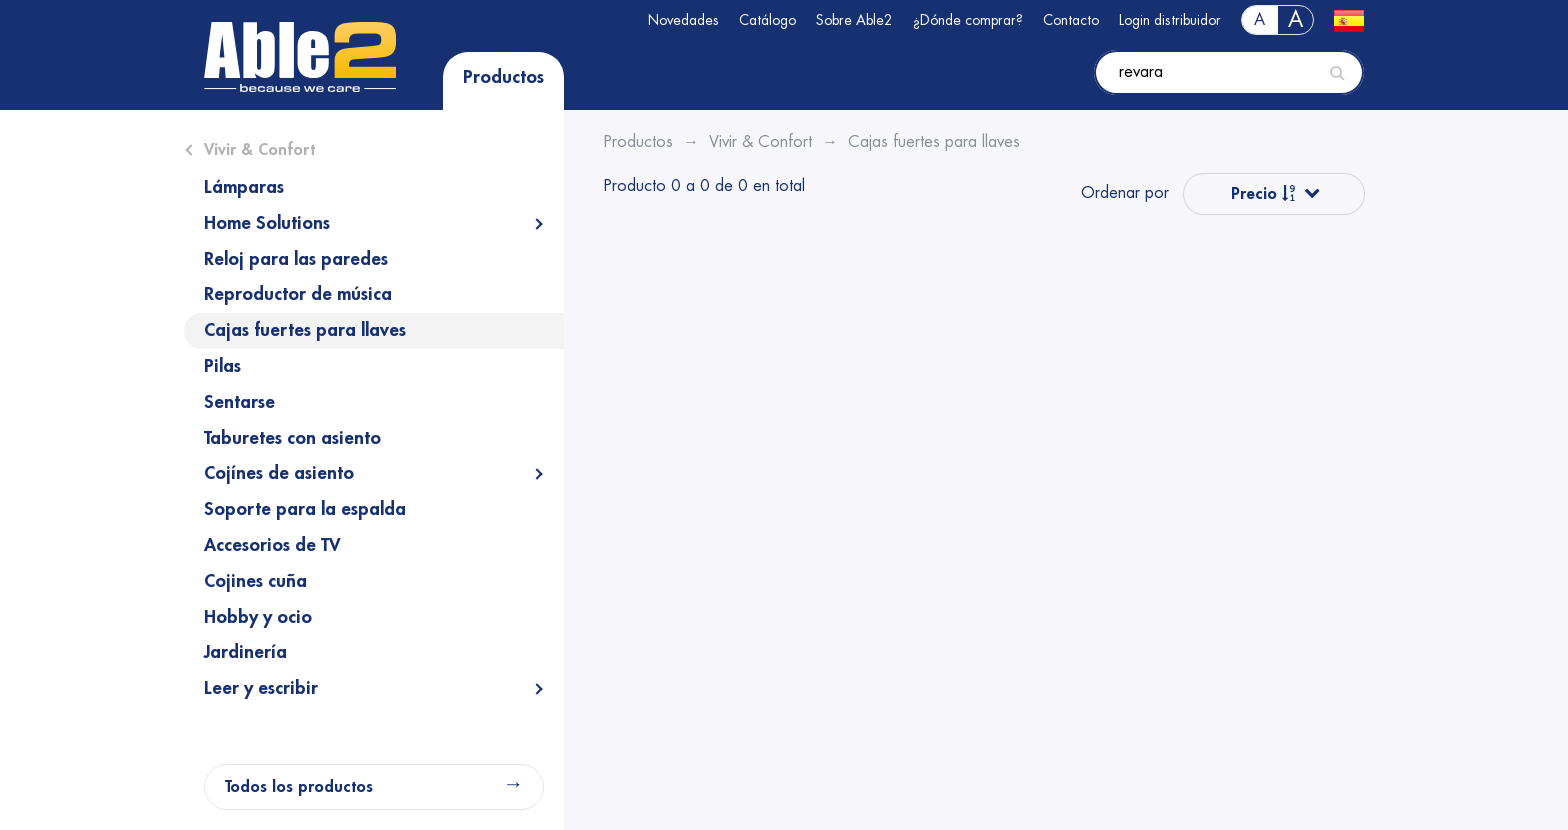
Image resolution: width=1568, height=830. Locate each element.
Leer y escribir (261, 688)
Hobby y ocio (258, 617)
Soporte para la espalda (305, 509)
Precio (1263, 193)
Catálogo (767, 20)
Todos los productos (299, 787)
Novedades (683, 20)
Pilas (222, 366)
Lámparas (244, 187)
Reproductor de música (298, 294)
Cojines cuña (255, 581)
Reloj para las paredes (296, 259)
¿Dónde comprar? (968, 20)
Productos (503, 77)
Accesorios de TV (272, 545)
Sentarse (239, 402)
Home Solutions (267, 223)
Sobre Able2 (854, 20)
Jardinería (245, 652)
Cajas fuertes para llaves (305, 330)
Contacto (1071, 20)
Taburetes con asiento (292, 438)
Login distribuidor (1170, 20)
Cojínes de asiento (279, 473)
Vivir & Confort (259, 150)
